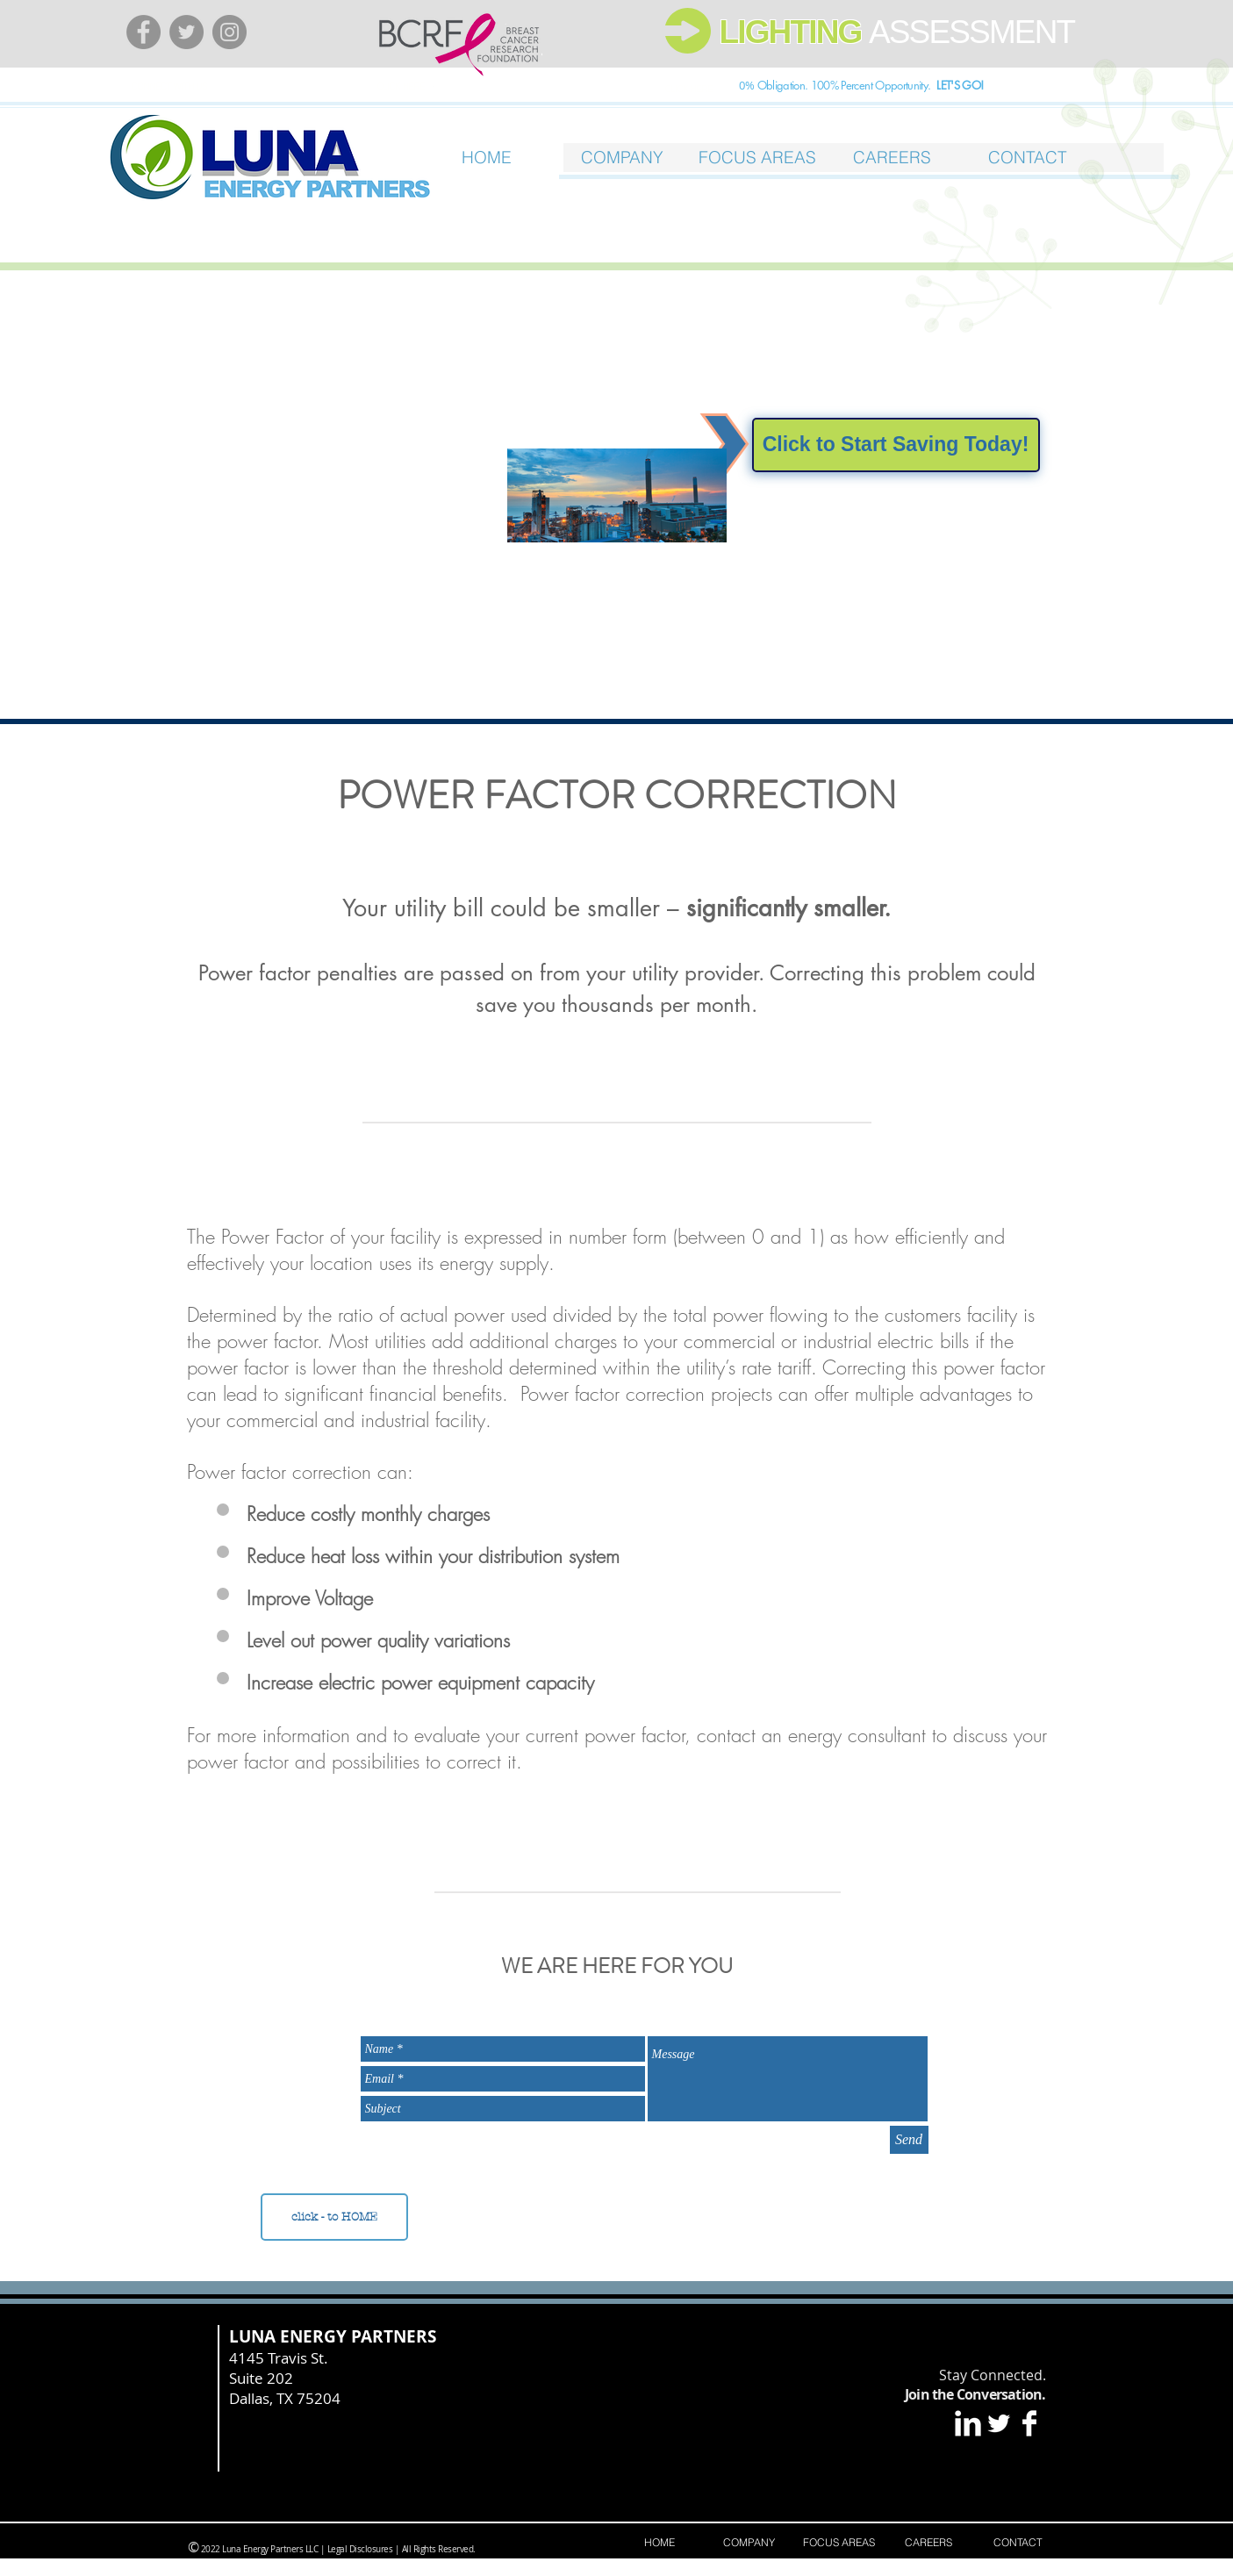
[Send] (909, 2140)
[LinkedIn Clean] (968, 2423)
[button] (757, 157)
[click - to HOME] (334, 2217)
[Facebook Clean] (1029, 2423)
